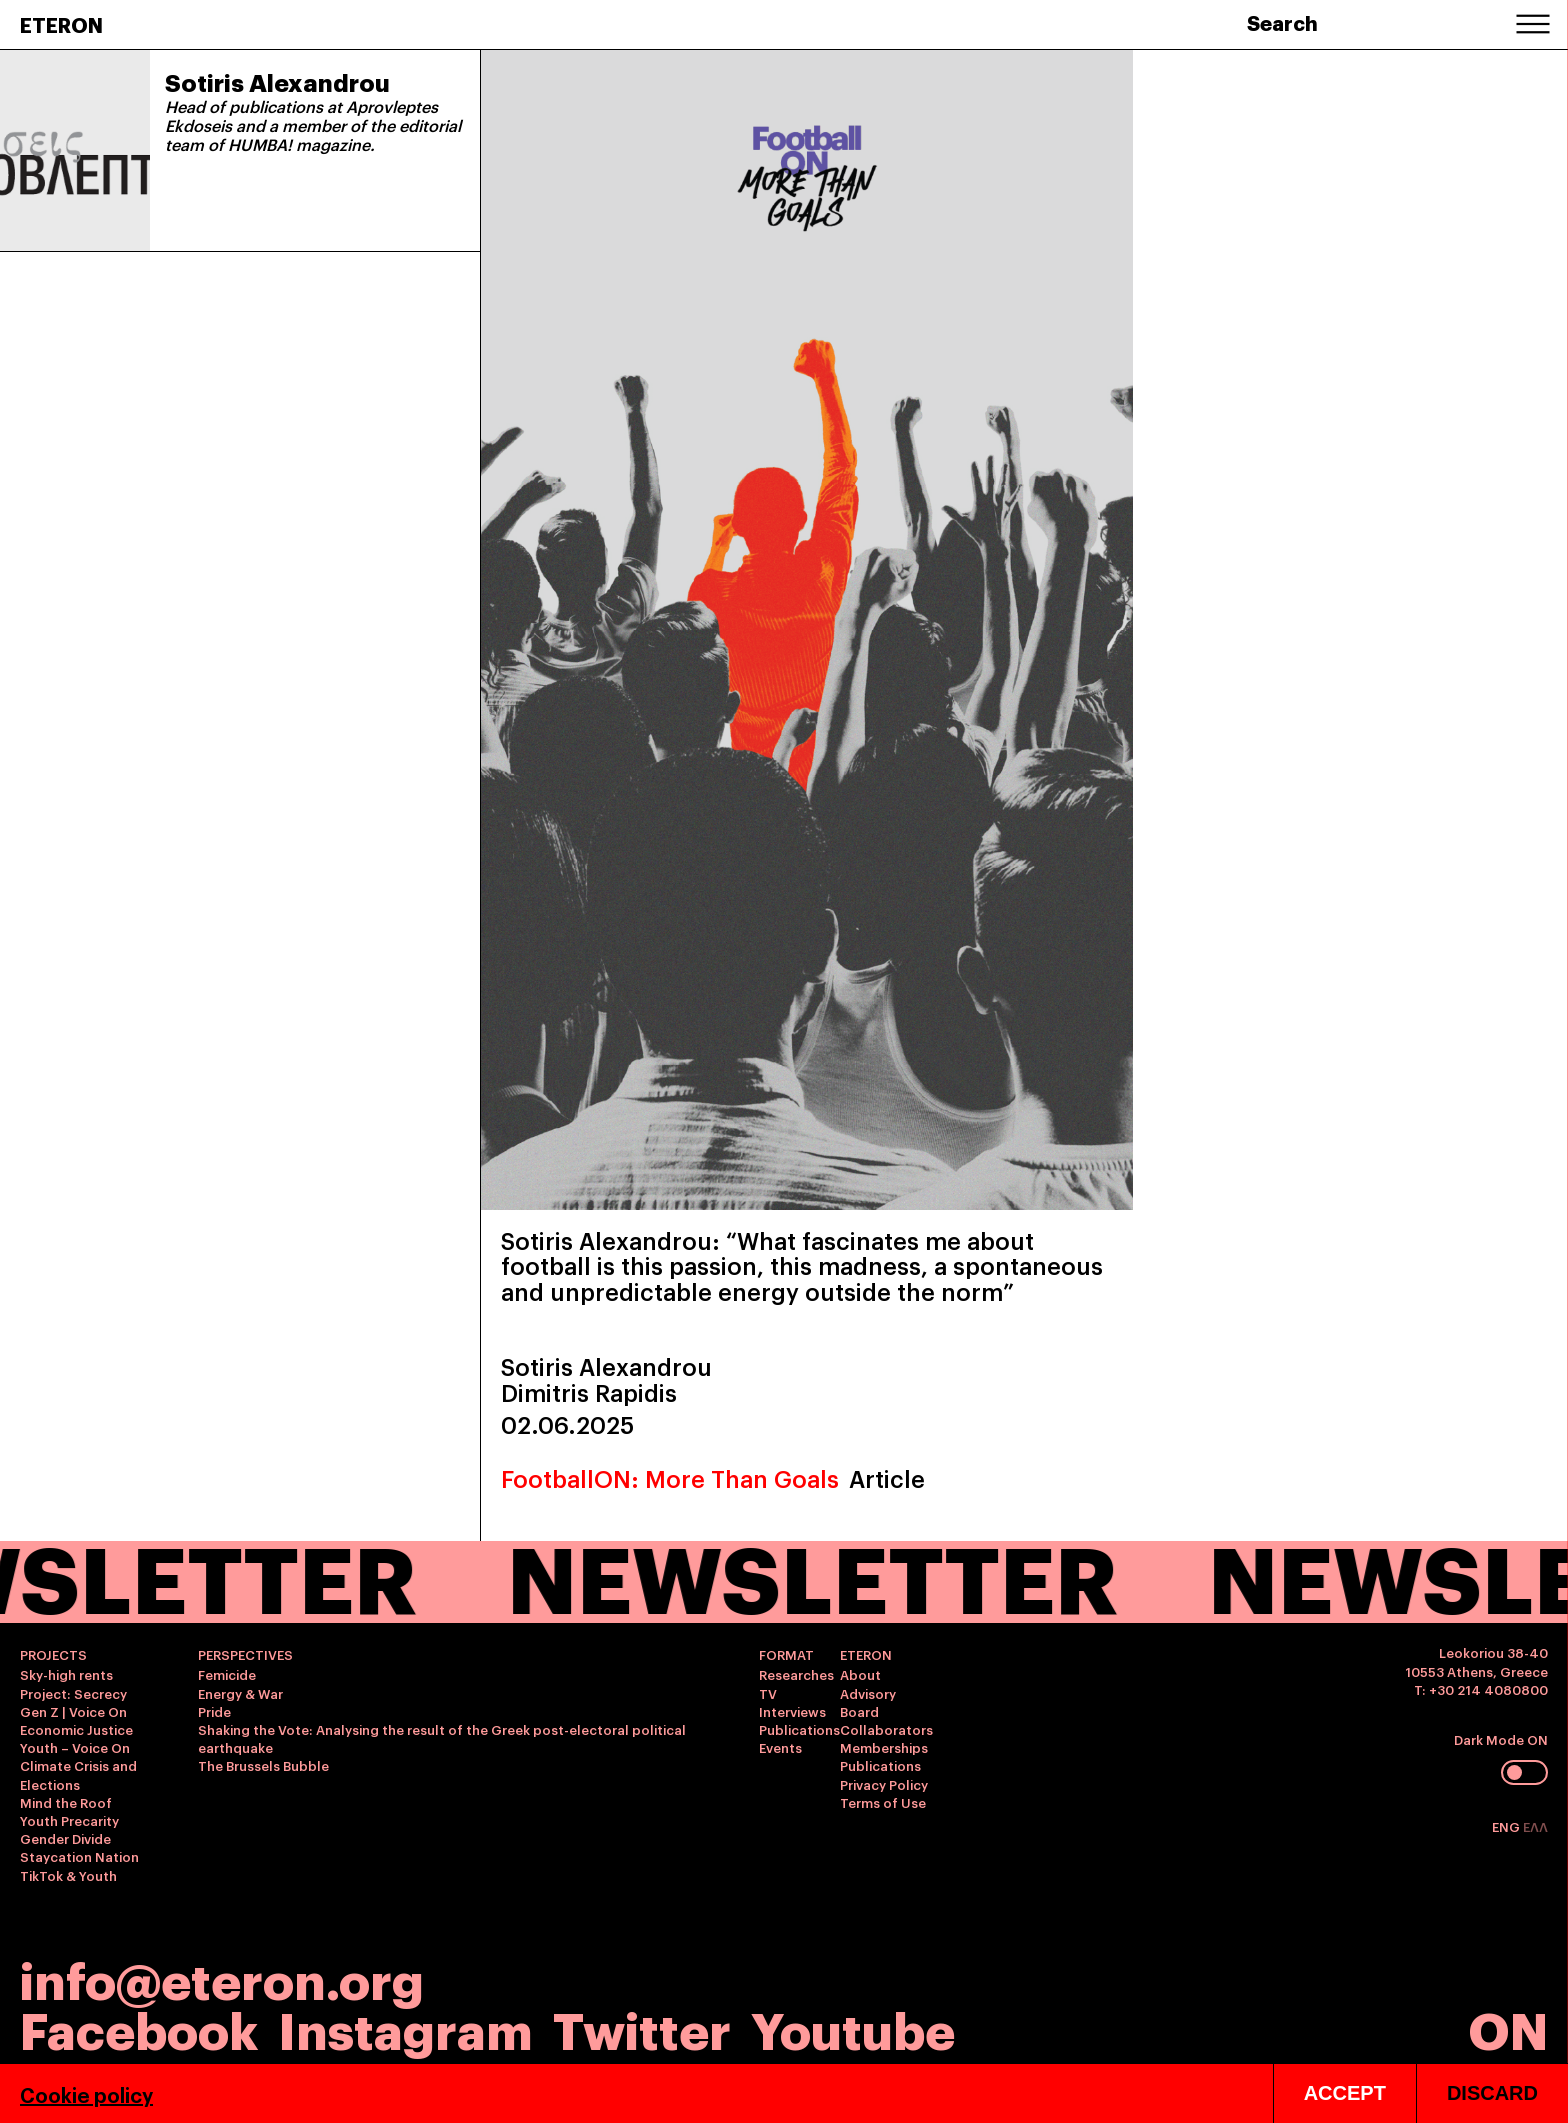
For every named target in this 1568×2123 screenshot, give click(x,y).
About (860, 1674)
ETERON (61, 24)
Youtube (853, 2027)
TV (768, 1693)
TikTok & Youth (68, 1875)
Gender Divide (65, 1838)
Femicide (227, 1674)
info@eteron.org (222, 1978)
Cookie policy (86, 2094)
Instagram (405, 2027)
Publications (799, 1729)
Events (780, 1747)
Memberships (884, 1747)
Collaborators (886, 1729)
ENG (1507, 1826)
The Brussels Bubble (263, 1765)
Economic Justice (76, 1729)
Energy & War (240, 1693)
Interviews (792, 1711)
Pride (214, 1711)
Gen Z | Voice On (73, 1711)
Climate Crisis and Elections (78, 1774)
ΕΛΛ (1535, 1826)
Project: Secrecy (73, 1693)
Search (1282, 22)
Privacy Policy (884, 1784)
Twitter (642, 2027)
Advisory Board (868, 1702)
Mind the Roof (66, 1802)
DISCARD (1492, 2093)
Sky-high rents (66, 1674)
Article (887, 1477)
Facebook (139, 2027)
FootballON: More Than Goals (670, 1477)
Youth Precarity (69, 1820)
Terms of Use (883, 1802)
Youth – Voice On (75, 1747)
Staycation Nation (79, 1856)
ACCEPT (1345, 2093)
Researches (796, 1674)
